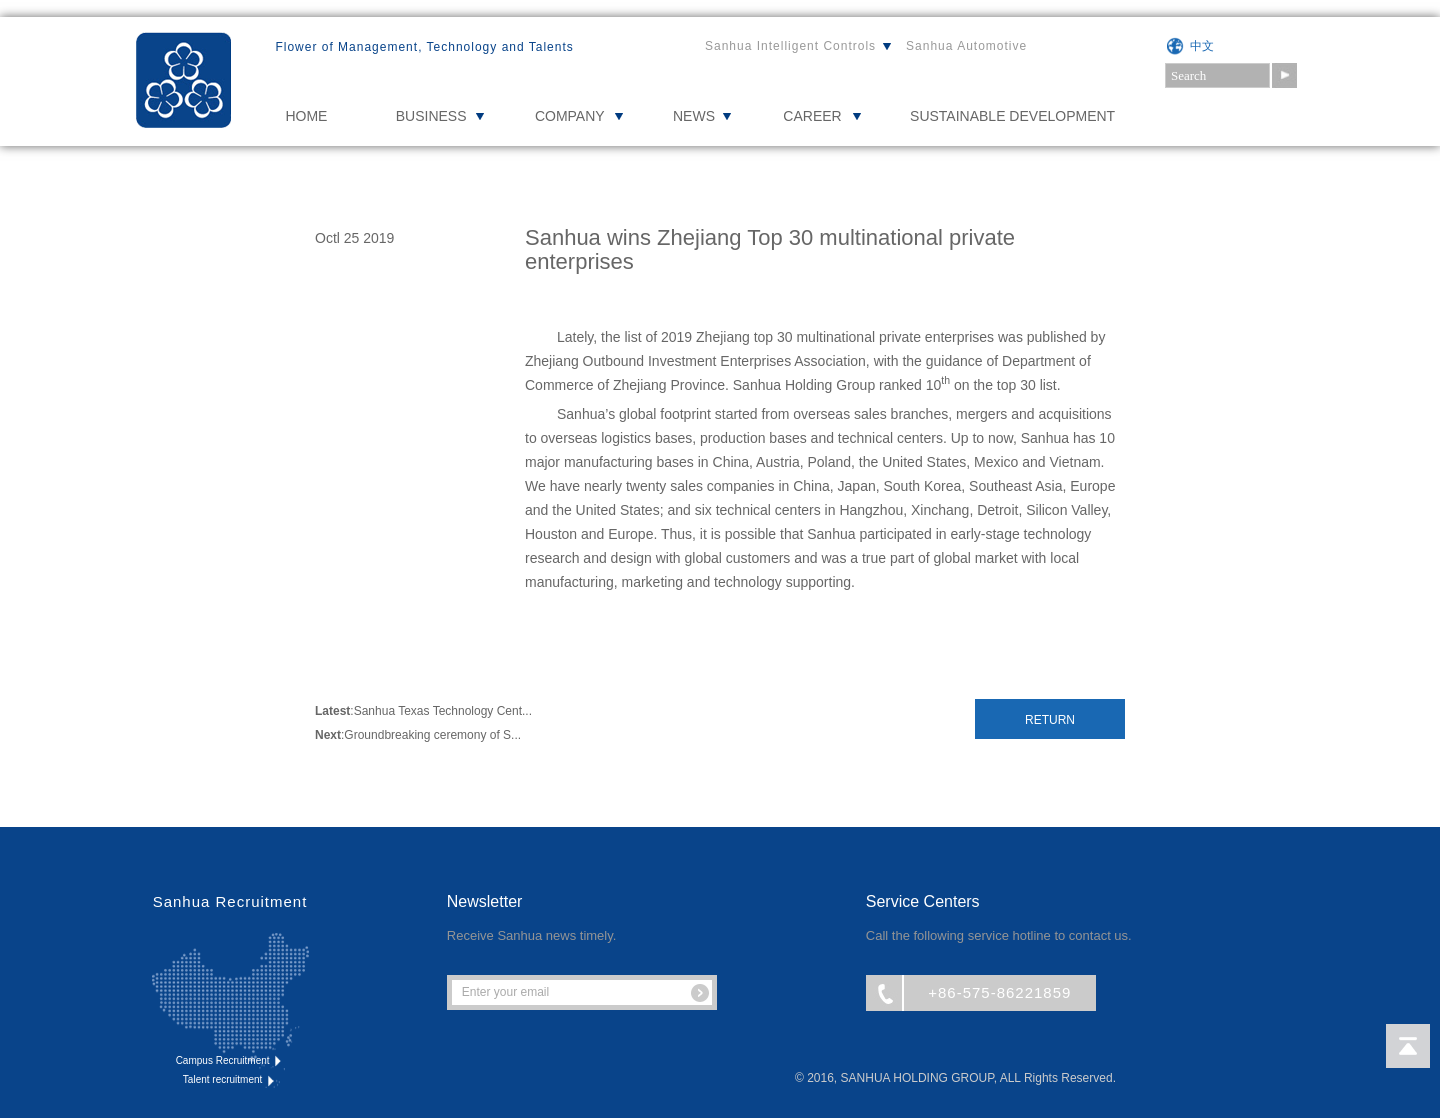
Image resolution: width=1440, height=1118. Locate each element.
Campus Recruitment (230, 1061)
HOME (306, 116)
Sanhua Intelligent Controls (790, 46)
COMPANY (570, 116)
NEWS (694, 116)
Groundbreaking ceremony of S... (432, 735)
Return (1050, 720)
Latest (332, 711)
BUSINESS (431, 116)
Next (328, 735)
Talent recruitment (230, 1080)
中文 (1202, 46)
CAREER (812, 116)
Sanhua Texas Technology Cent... (443, 711)
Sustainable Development (1012, 116)
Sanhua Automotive (966, 46)
